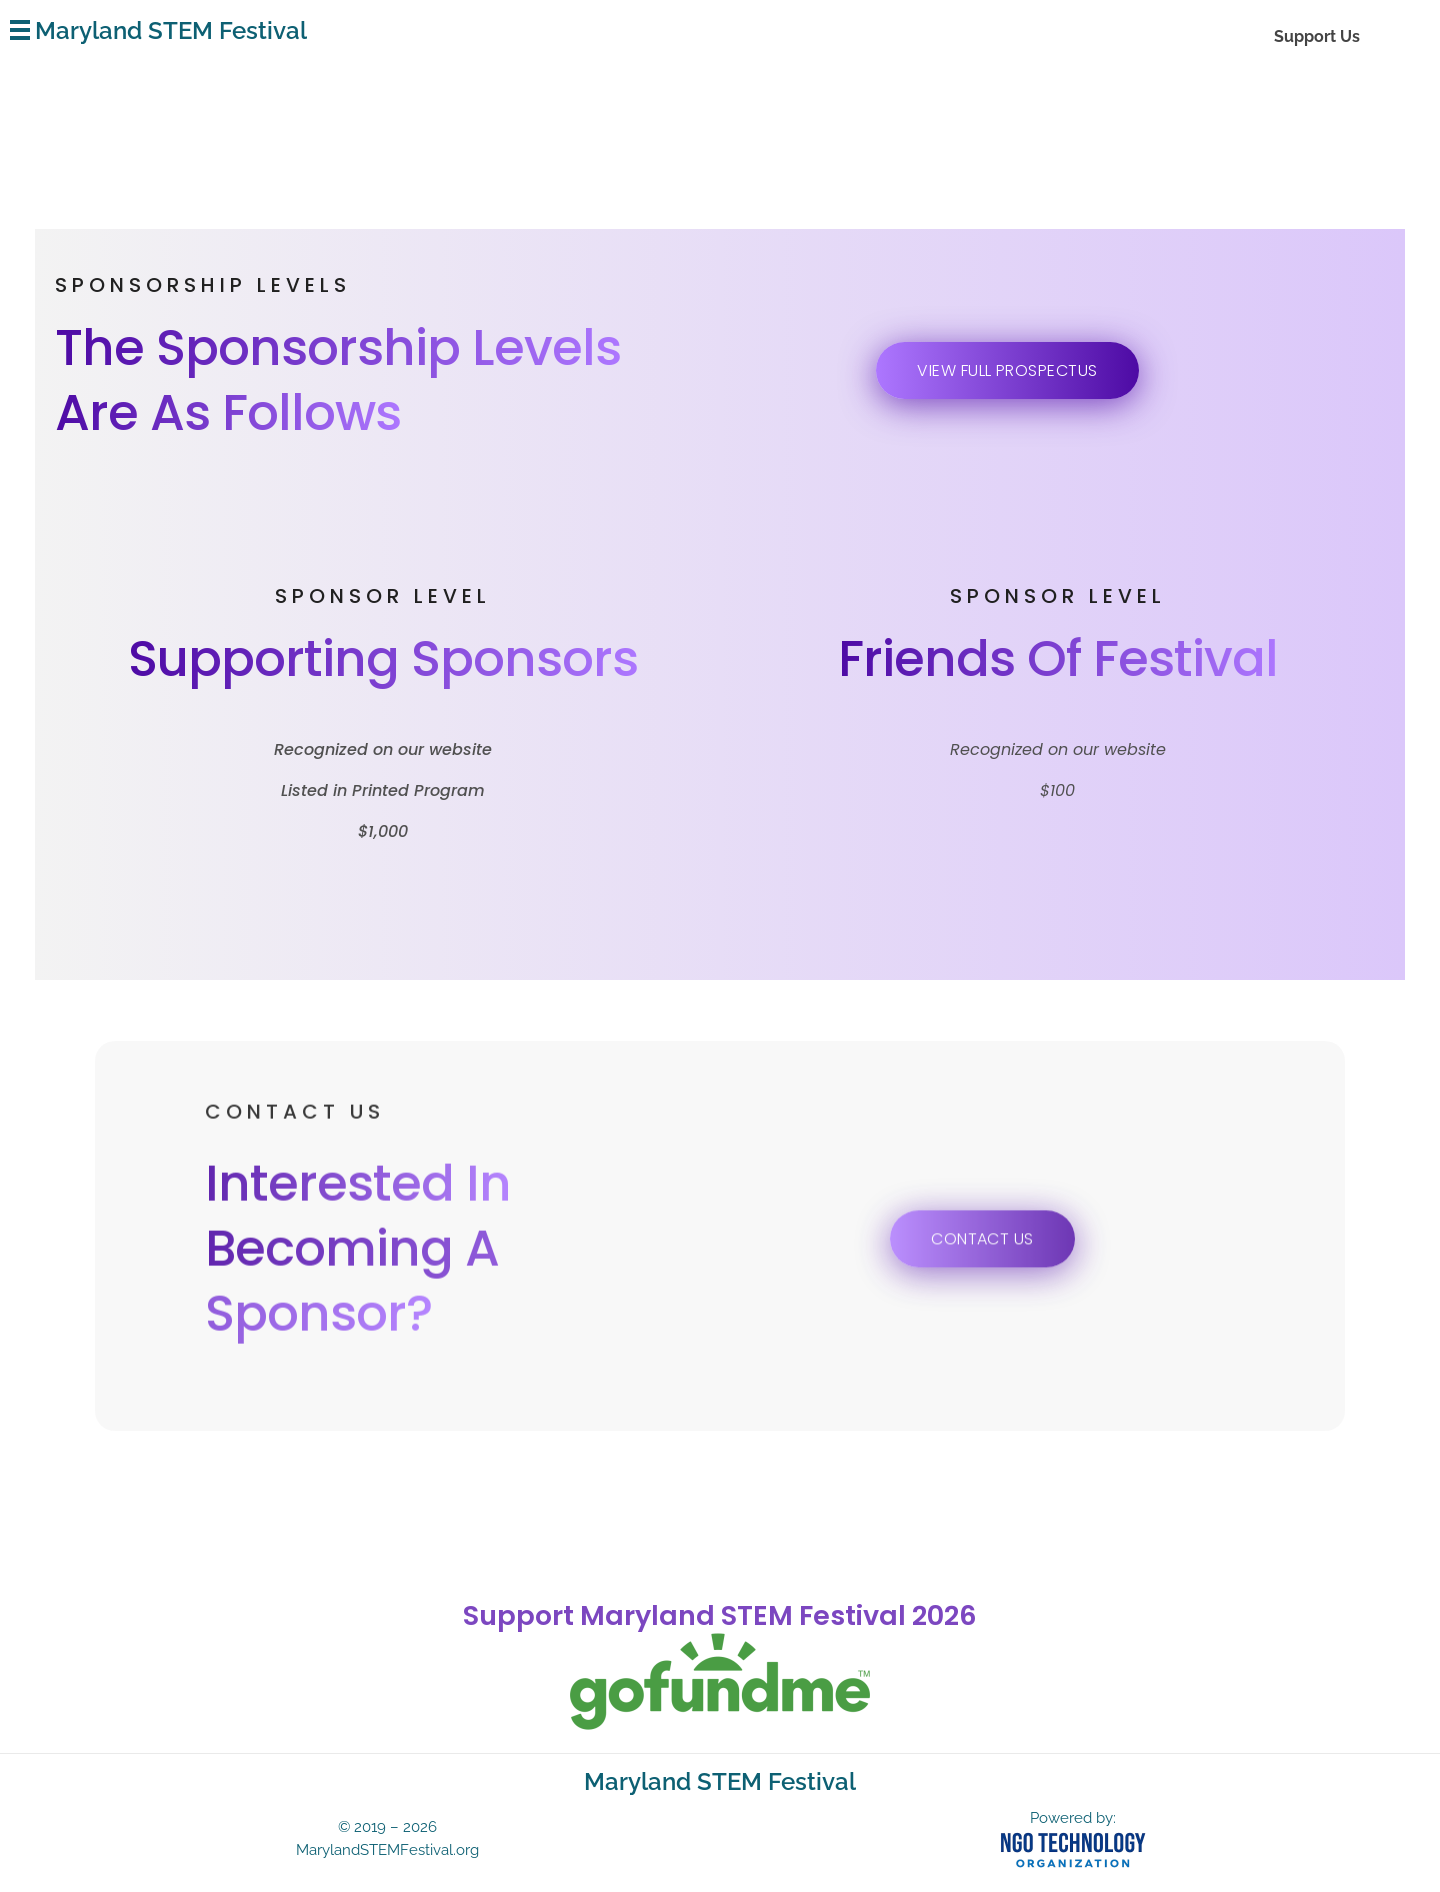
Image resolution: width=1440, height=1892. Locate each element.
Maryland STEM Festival (171, 30)
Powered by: (1073, 1818)
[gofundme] (720, 1682)
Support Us (1317, 36)
